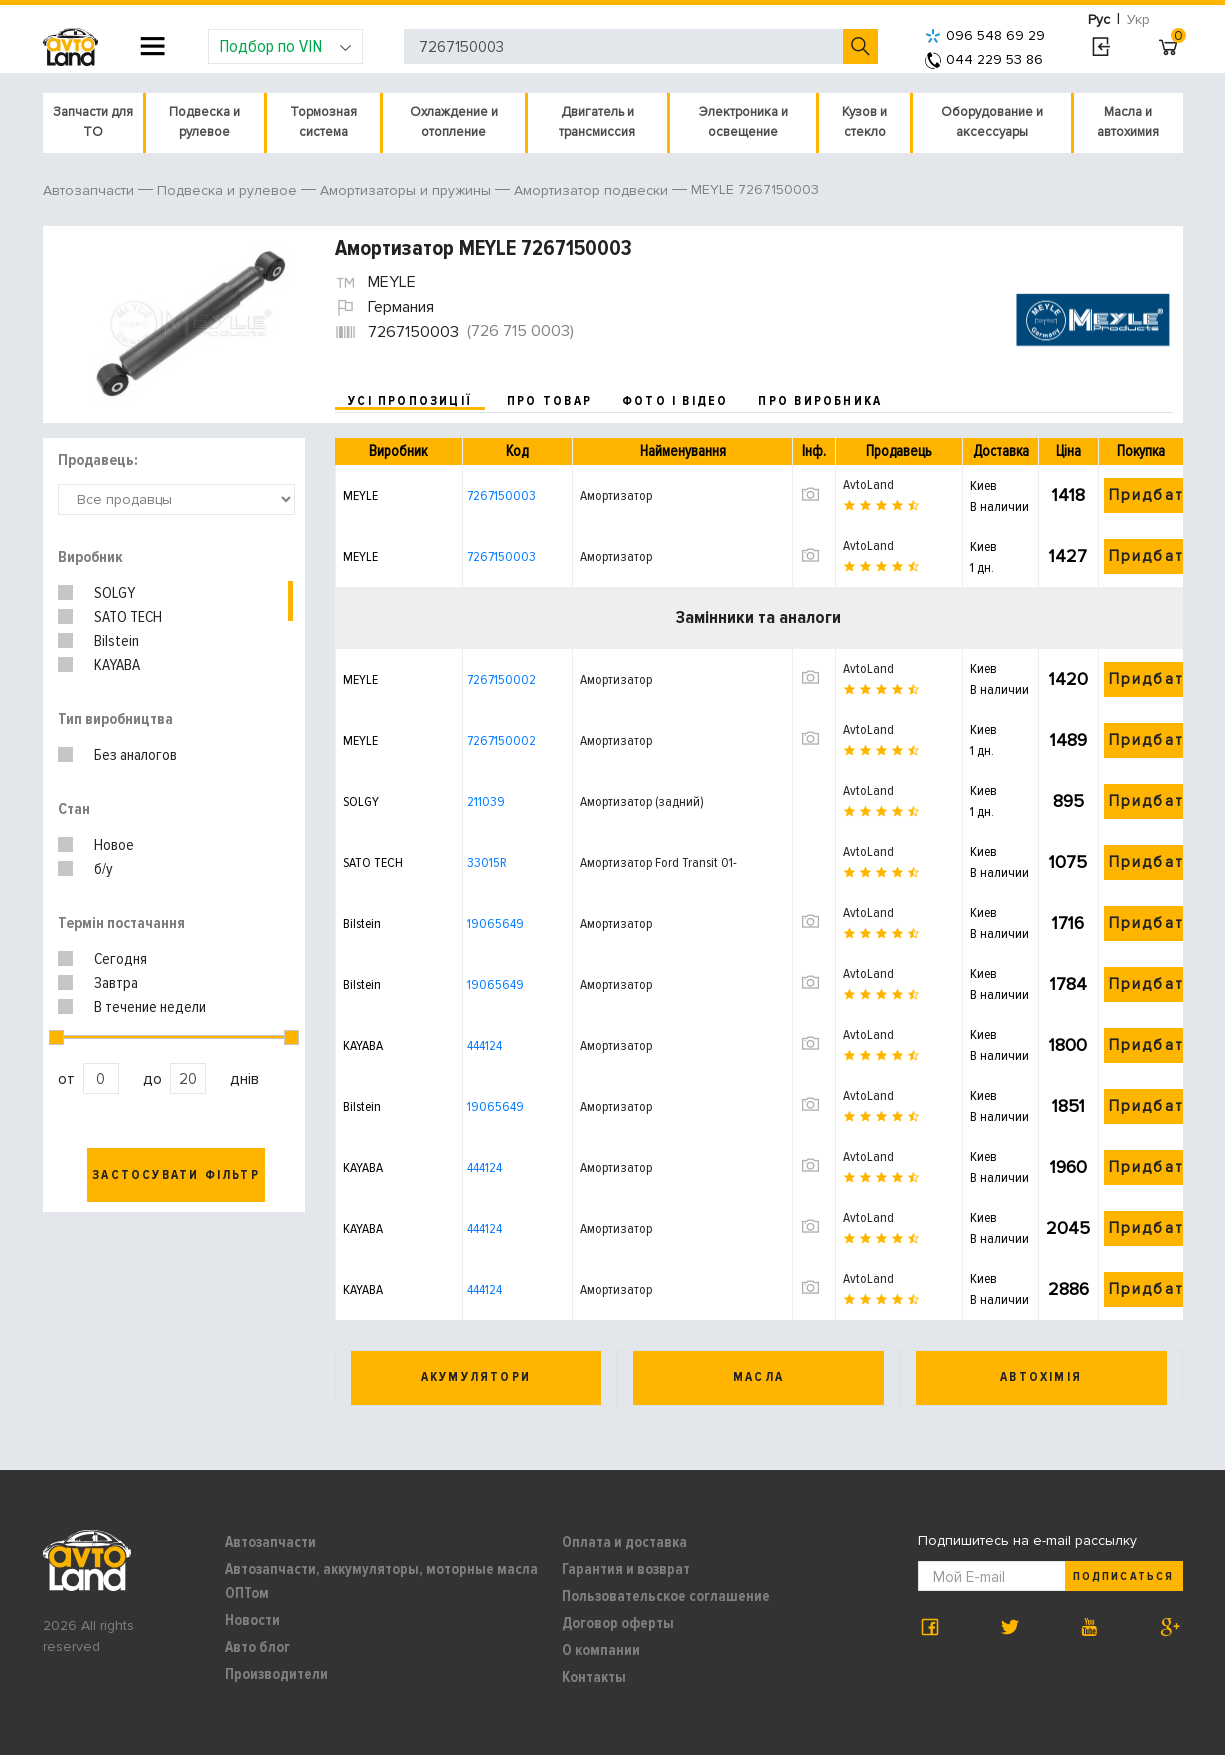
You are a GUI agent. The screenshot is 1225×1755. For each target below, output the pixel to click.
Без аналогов (135, 755)
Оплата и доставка (624, 1542)
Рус (1099, 19)
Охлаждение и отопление (454, 122)
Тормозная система (323, 122)
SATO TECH (128, 617)
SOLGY (114, 593)
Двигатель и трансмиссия (597, 122)
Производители (276, 1674)
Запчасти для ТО (93, 122)
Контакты (594, 1677)
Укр (1138, 19)
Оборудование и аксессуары (992, 122)
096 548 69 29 (985, 35)
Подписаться (1123, 1576)
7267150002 (501, 679)
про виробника (820, 401)
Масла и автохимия (1128, 122)
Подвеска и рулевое (204, 122)
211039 (486, 801)
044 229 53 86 (984, 59)
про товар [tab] (549, 401)
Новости (252, 1620)
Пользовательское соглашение (666, 1596)
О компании (601, 1650)
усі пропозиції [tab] (410, 401)
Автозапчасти (270, 1542)
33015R (487, 862)
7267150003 (501, 495)
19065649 (495, 923)
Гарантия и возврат (626, 1569)
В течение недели (150, 1007)
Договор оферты (618, 1623)
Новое (114, 845)
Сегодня (120, 959)
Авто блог (257, 1647)
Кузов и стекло (864, 122)
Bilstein (116, 641)
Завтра (116, 983)
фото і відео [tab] (675, 401)
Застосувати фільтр (176, 1175)
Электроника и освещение (743, 122)
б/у (103, 869)
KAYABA (117, 665)
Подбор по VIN (285, 46)
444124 (484, 1045)
